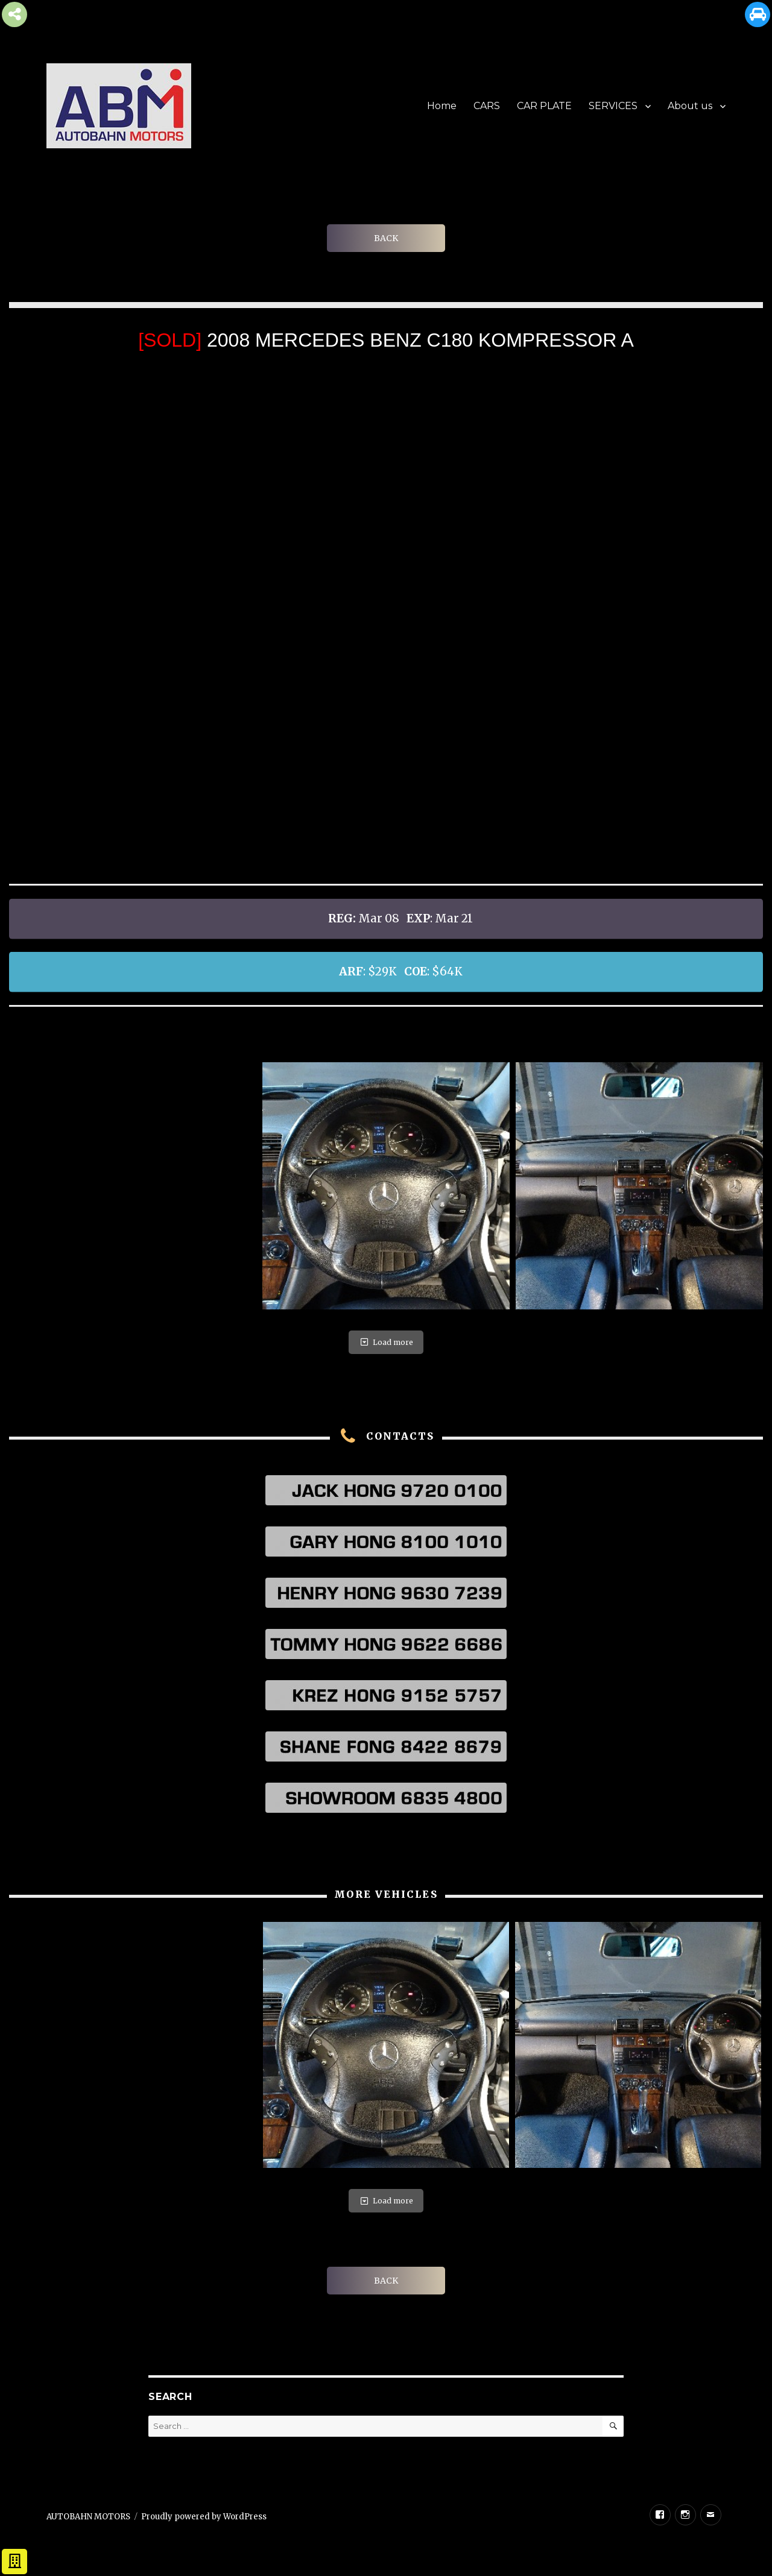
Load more (386, 1342)
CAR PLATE (544, 106)
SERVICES (613, 106)
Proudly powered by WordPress (204, 2516)
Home (442, 106)
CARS (486, 106)
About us (690, 106)
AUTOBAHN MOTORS (88, 2516)
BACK (386, 238)
